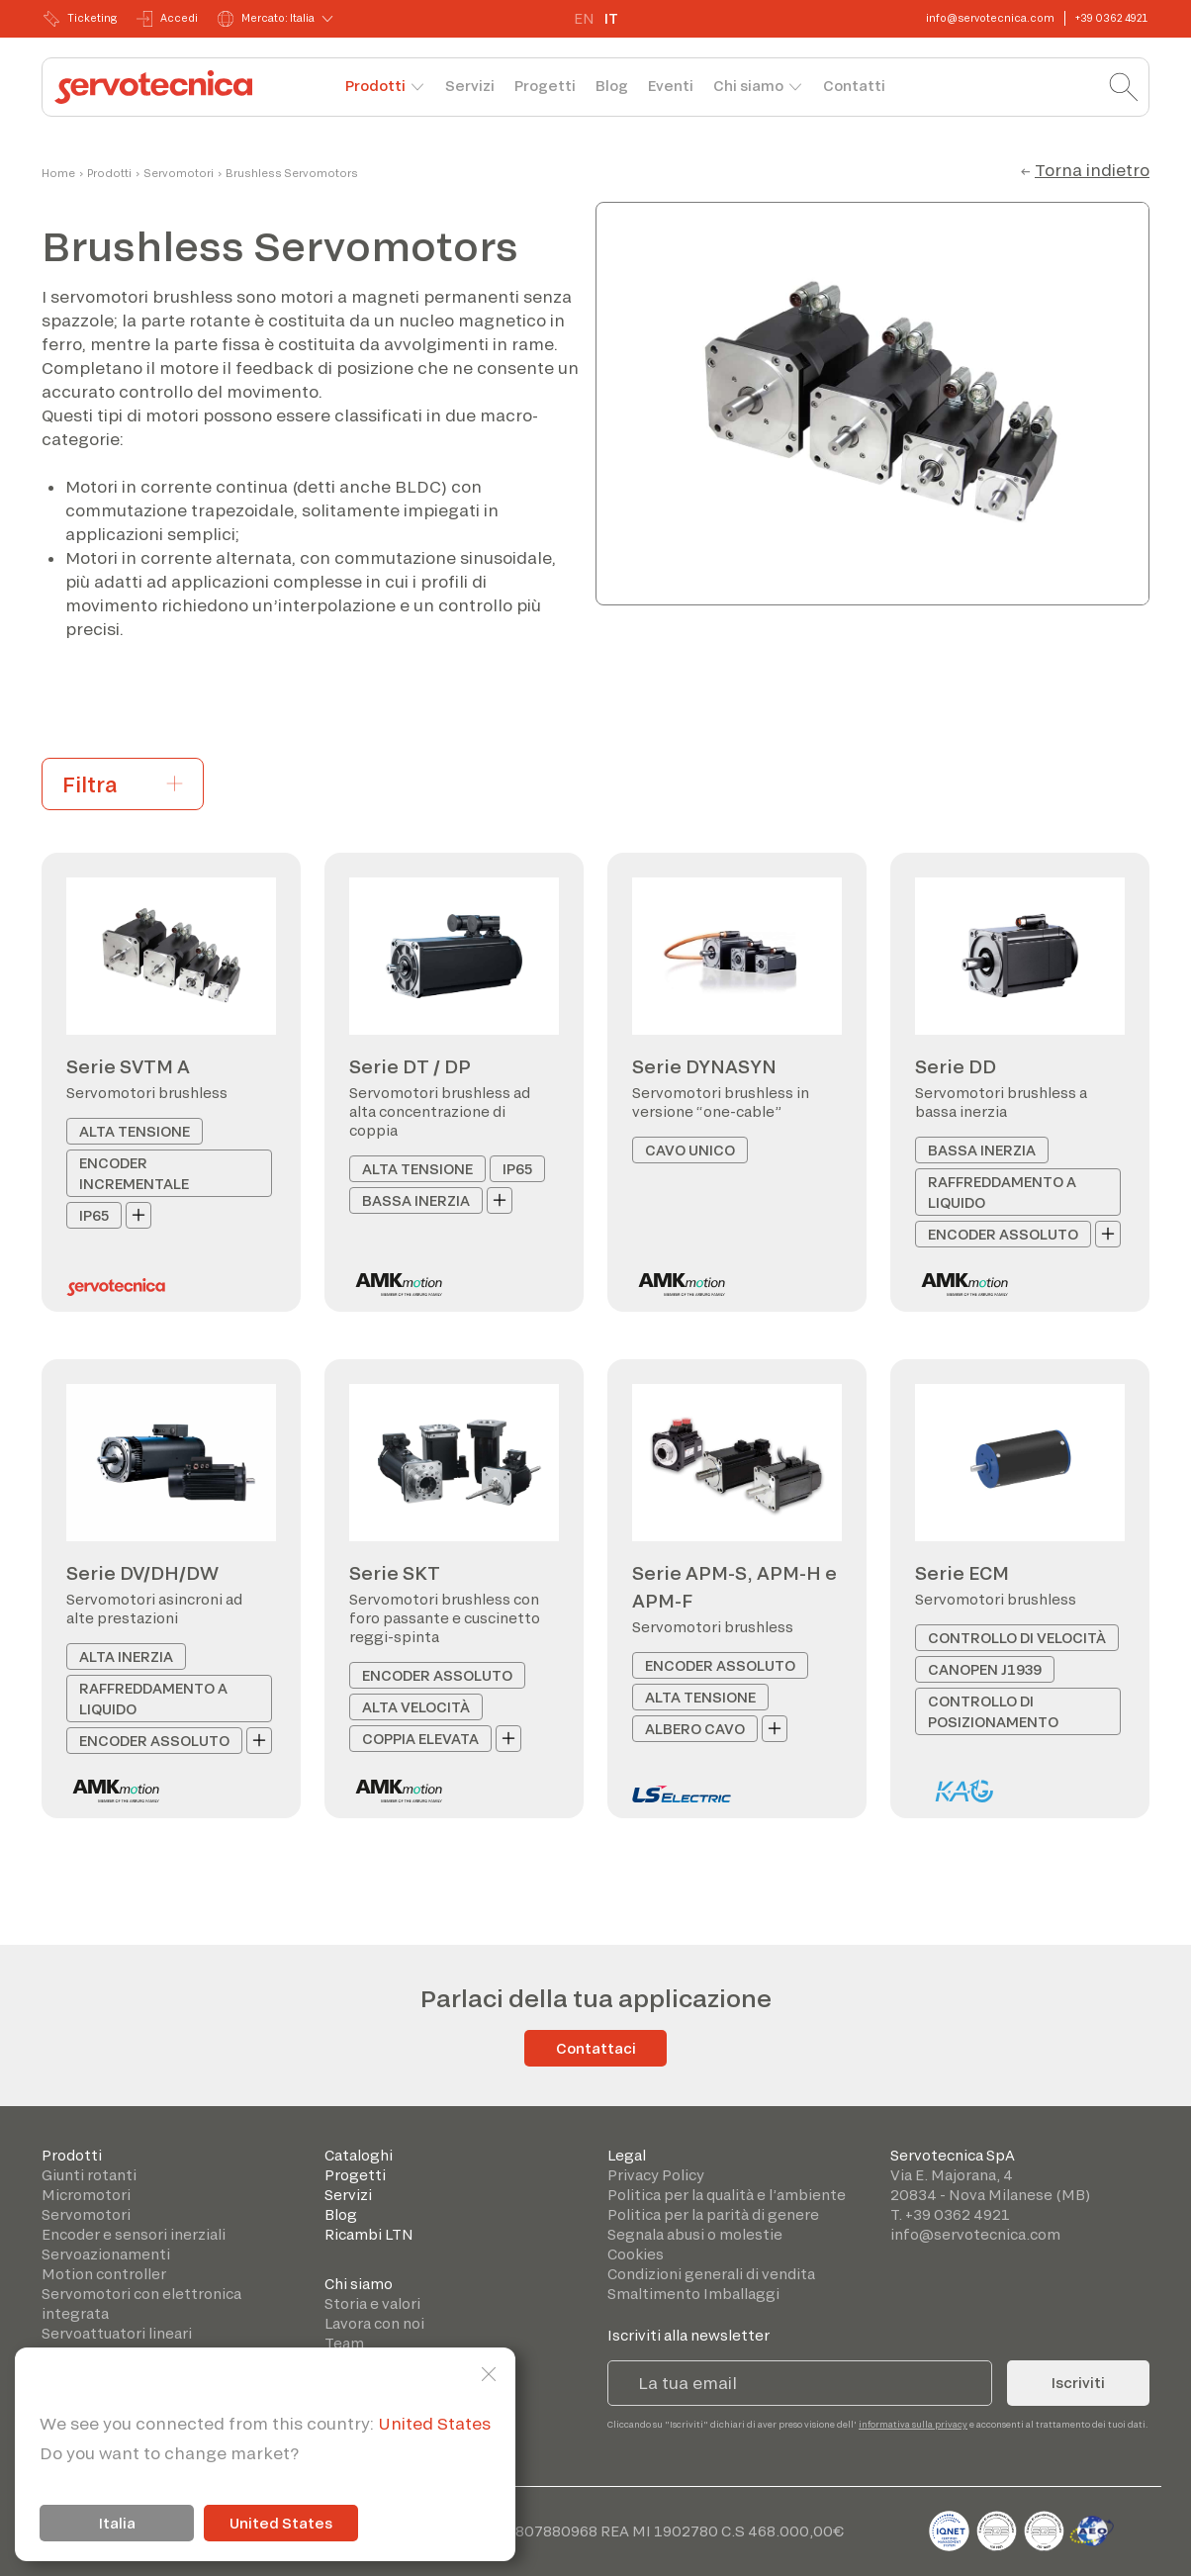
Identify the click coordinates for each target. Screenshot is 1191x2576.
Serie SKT (394, 1573)
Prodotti (375, 85)
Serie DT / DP (410, 1066)
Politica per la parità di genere (713, 2214)
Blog (612, 85)
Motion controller (104, 2273)
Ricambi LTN (368, 2234)
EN (584, 18)
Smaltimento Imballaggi (693, 2293)
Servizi (470, 85)
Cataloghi (358, 2155)
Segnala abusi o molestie (694, 2234)
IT (611, 18)
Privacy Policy (655, 2174)
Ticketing (80, 19)
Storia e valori (372, 2303)
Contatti (854, 85)
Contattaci (596, 2048)
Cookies (635, 2254)
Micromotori (86, 2194)
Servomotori (178, 173)
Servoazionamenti (106, 2254)
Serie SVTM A (128, 1066)
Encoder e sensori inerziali (134, 2234)
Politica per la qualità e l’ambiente (726, 2194)
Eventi (670, 85)
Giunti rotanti (89, 2174)
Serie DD (955, 1066)
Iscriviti (1078, 2382)
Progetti (545, 85)
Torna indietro (1092, 169)
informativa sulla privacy (913, 2424)
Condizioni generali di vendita (711, 2273)
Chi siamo (748, 85)
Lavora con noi (374, 2323)
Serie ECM (962, 1573)
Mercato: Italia (266, 19)
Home (58, 173)
